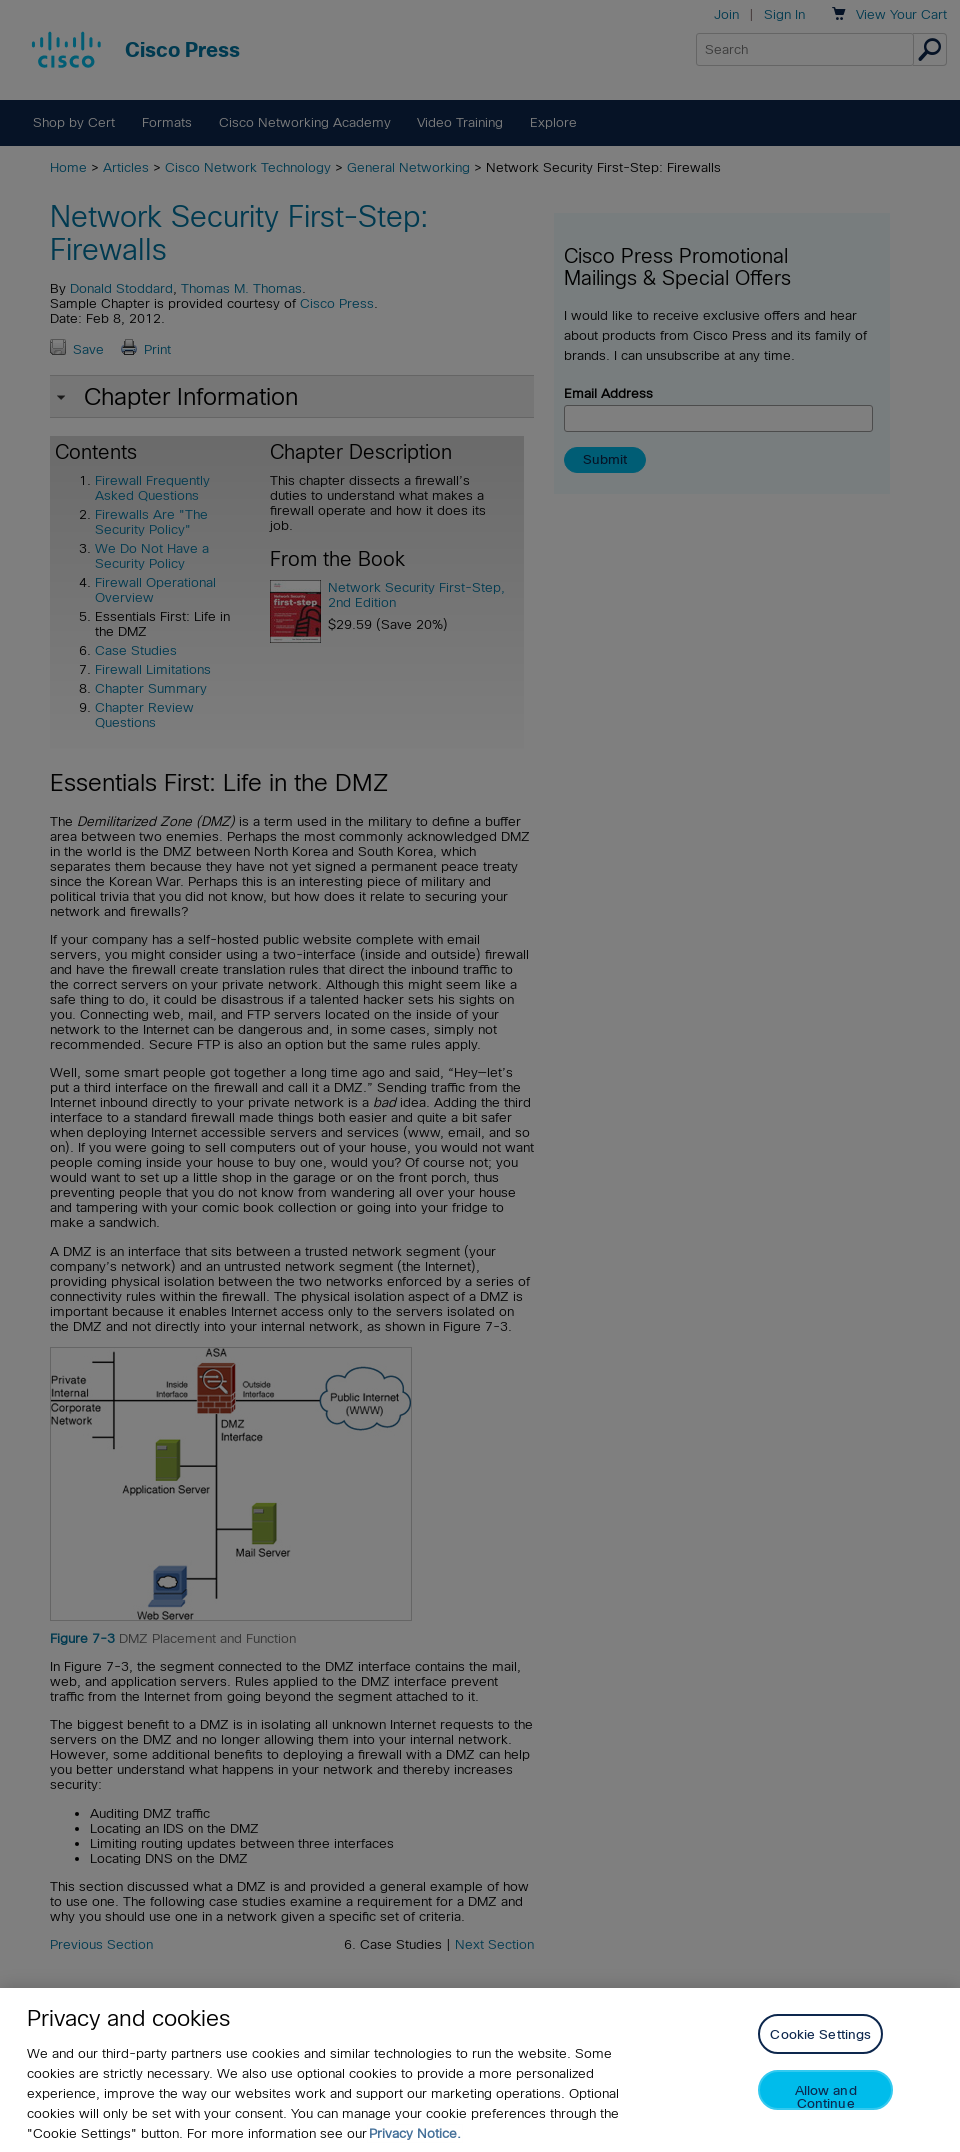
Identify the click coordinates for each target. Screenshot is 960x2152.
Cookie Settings (820, 2034)
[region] (480, 2070)
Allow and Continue (826, 2096)
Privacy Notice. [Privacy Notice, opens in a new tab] (415, 2133)
